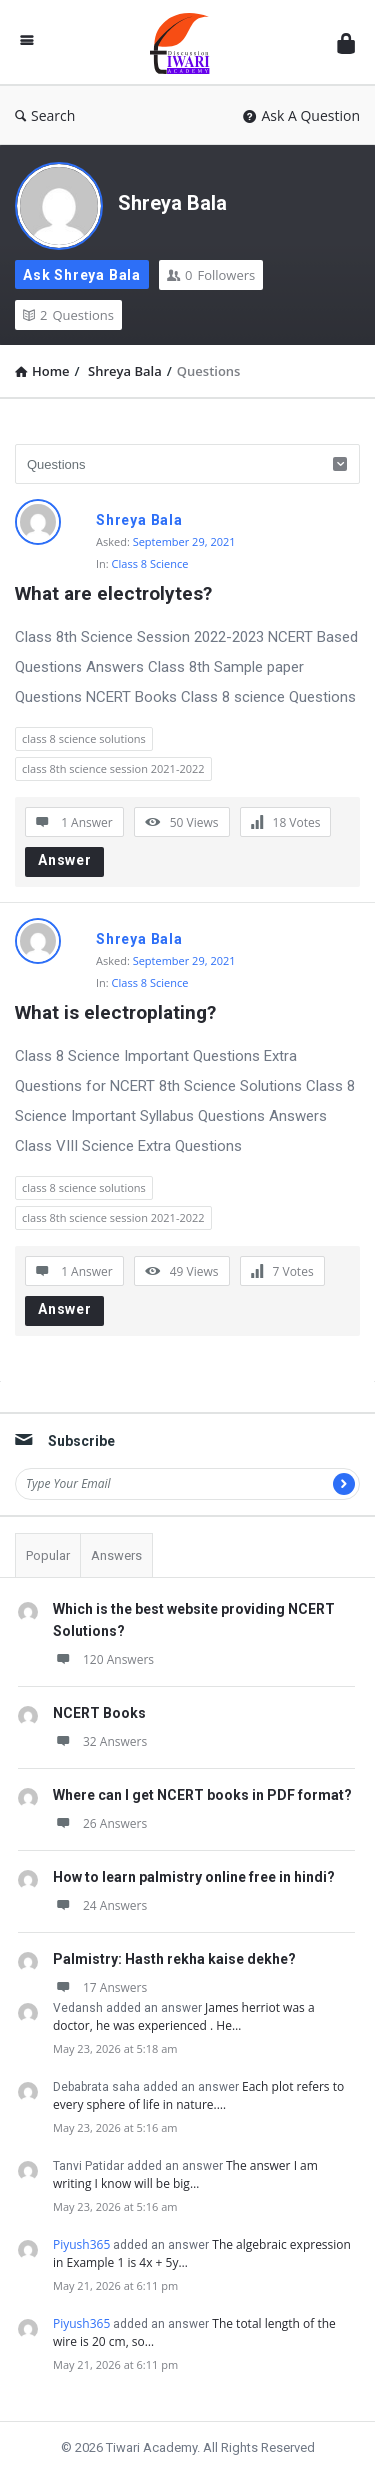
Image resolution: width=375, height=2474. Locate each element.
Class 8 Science (150, 563)
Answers (116, 1555)
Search (45, 115)
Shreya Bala (172, 203)
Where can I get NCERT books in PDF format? (202, 1795)
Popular (48, 1555)
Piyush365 (81, 2244)
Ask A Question (301, 115)
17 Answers (100, 1987)
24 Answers (100, 1905)
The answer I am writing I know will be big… (185, 2174)
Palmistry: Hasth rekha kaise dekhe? (174, 1959)
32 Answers (100, 1741)
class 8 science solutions (84, 738)
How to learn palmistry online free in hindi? (194, 1877)
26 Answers (100, 1823)
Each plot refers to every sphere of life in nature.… (198, 2095)
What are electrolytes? (113, 593)
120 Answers (103, 1659)
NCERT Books (99, 1713)
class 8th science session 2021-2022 (113, 768)
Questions (68, 315)
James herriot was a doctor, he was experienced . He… (184, 2016)
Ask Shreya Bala (82, 275)
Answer (65, 860)
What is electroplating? (115, 1012)
